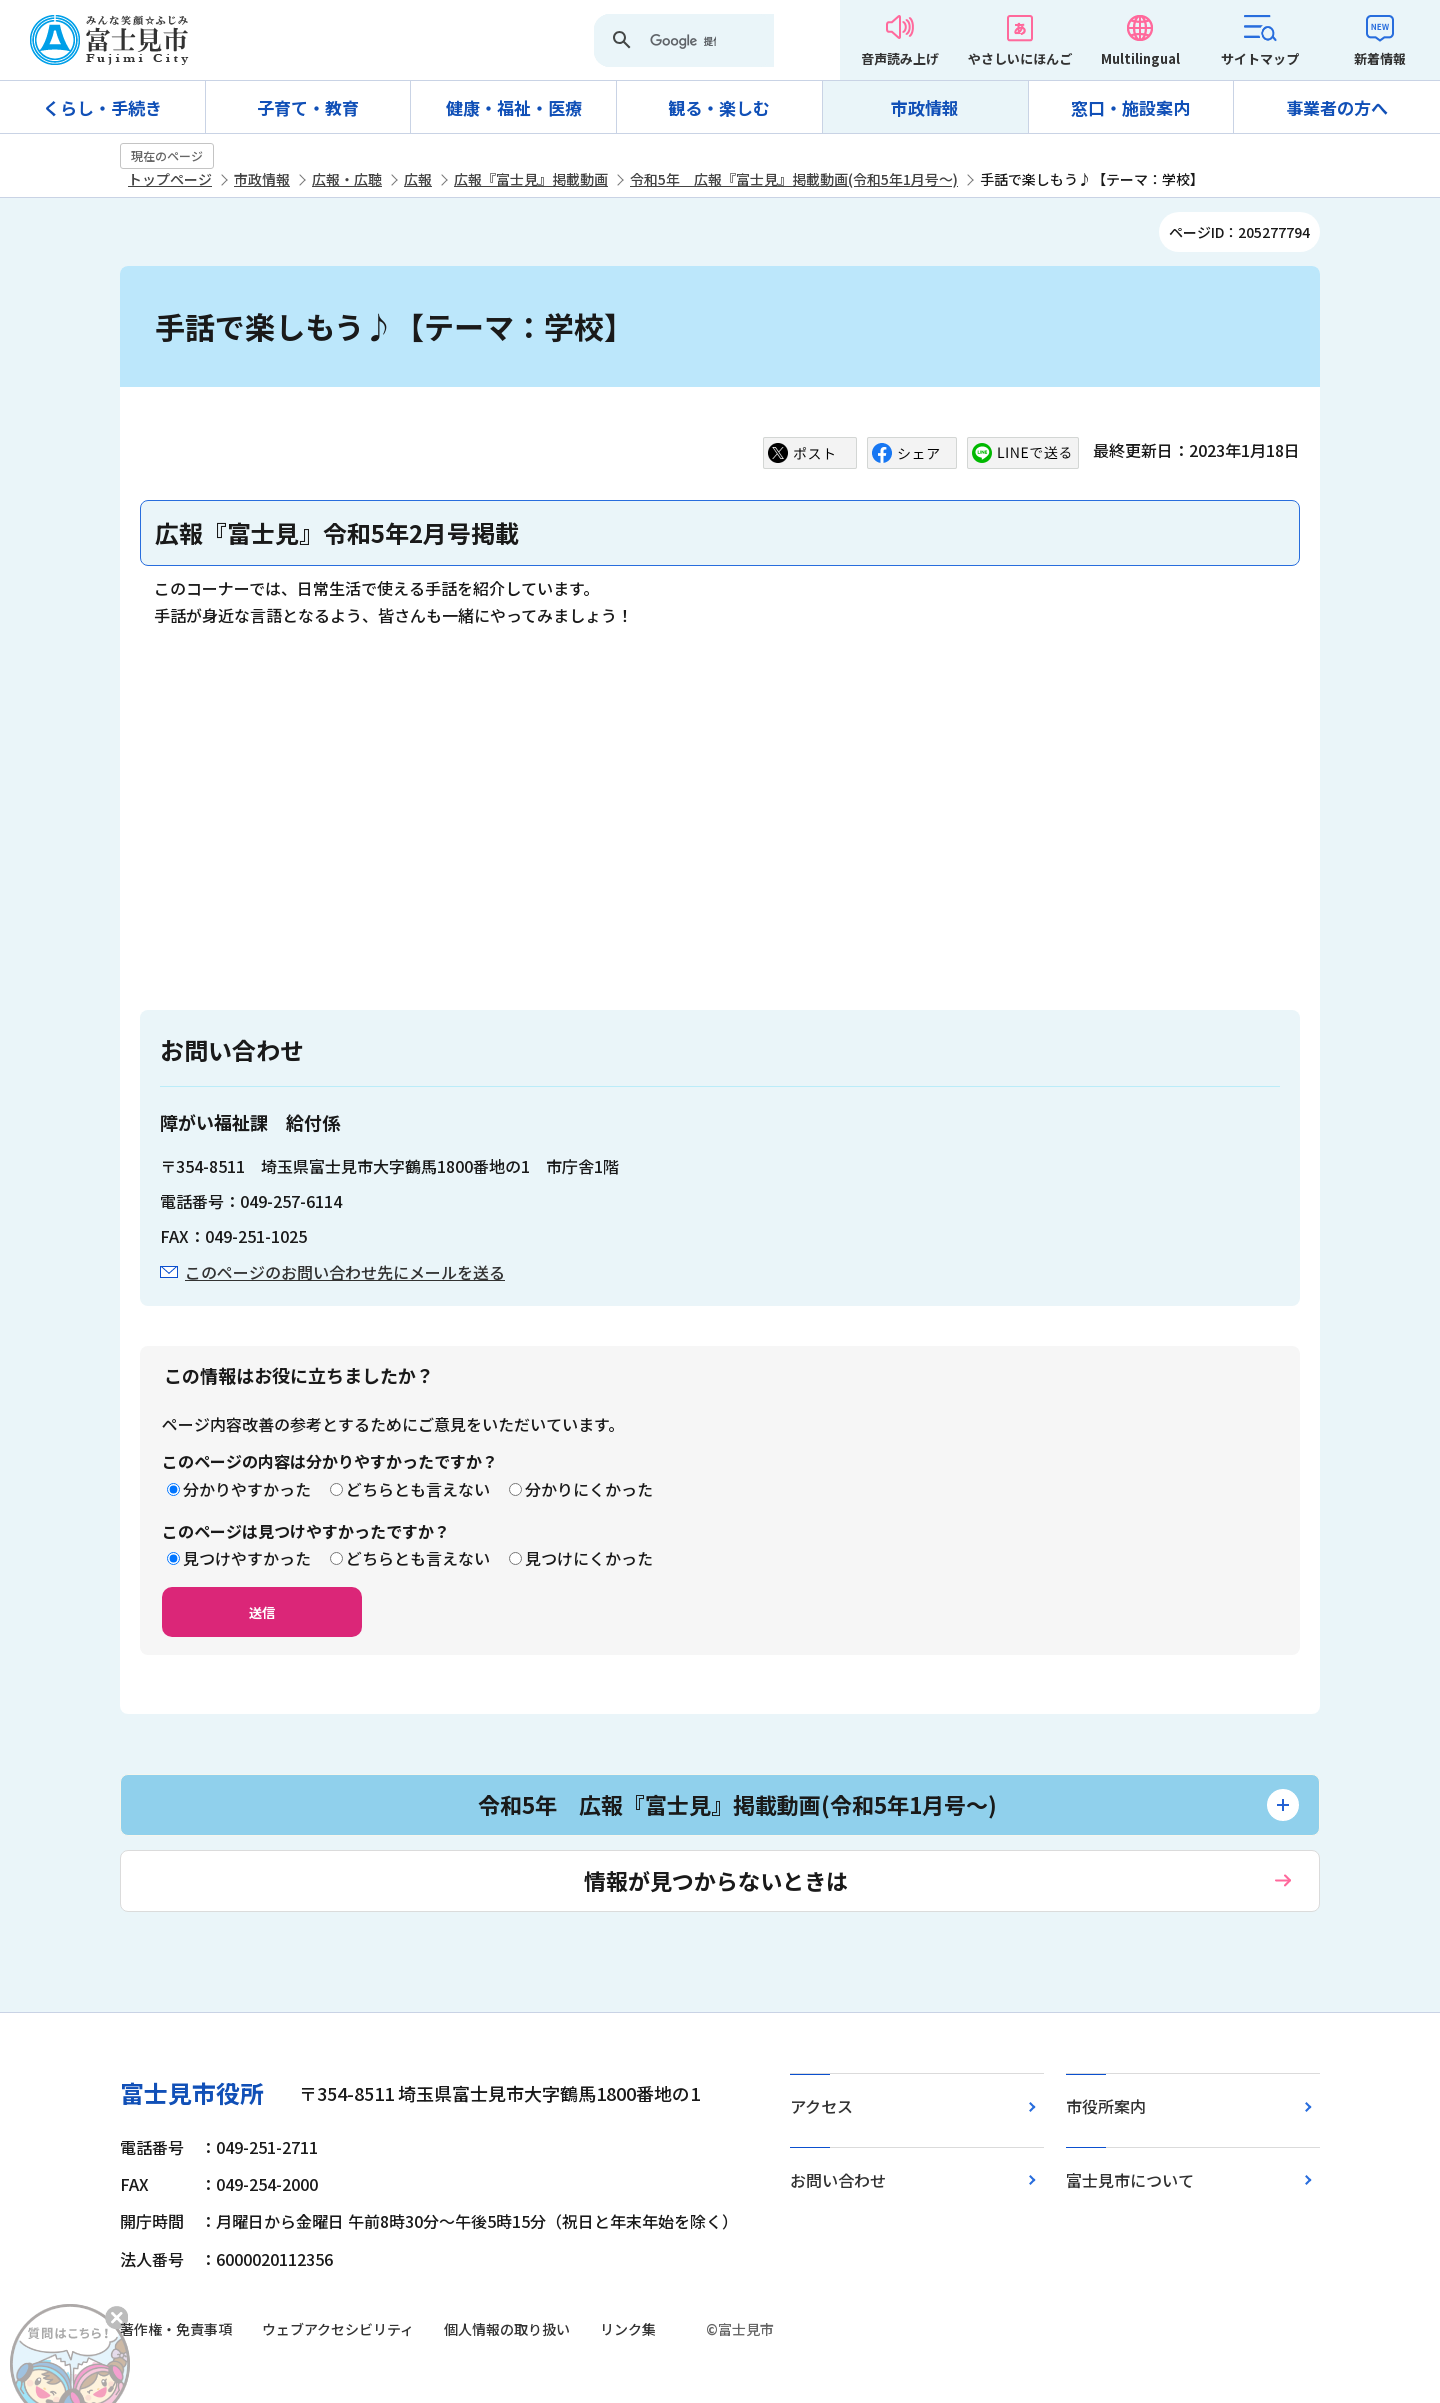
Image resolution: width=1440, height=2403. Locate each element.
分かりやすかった (247, 1489)
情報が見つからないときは (716, 1880)
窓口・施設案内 (1130, 107)
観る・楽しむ (719, 107)
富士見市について (1130, 2180)
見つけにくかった (589, 1558)
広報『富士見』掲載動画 (531, 179)
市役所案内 (1106, 2106)
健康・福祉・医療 (514, 107)
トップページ (170, 179)
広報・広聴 (347, 179)
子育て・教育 (308, 107)
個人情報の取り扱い (507, 2329)
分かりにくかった (589, 1489)
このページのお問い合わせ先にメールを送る (345, 1272)
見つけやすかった (247, 1558)
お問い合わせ (838, 2180)
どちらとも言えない (418, 1489)
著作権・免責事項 (176, 2329)
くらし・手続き (102, 107)
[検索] (683, 42)
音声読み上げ (900, 58)
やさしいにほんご (1020, 58)
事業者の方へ (1337, 107)
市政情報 (925, 107)
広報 (418, 179)
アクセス (821, 2106)
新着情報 (1380, 58)
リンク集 (628, 2329)
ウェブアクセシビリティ (338, 2329)
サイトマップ (1260, 58)
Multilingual (1140, 58)
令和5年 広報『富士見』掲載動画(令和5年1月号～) (794, 179)
